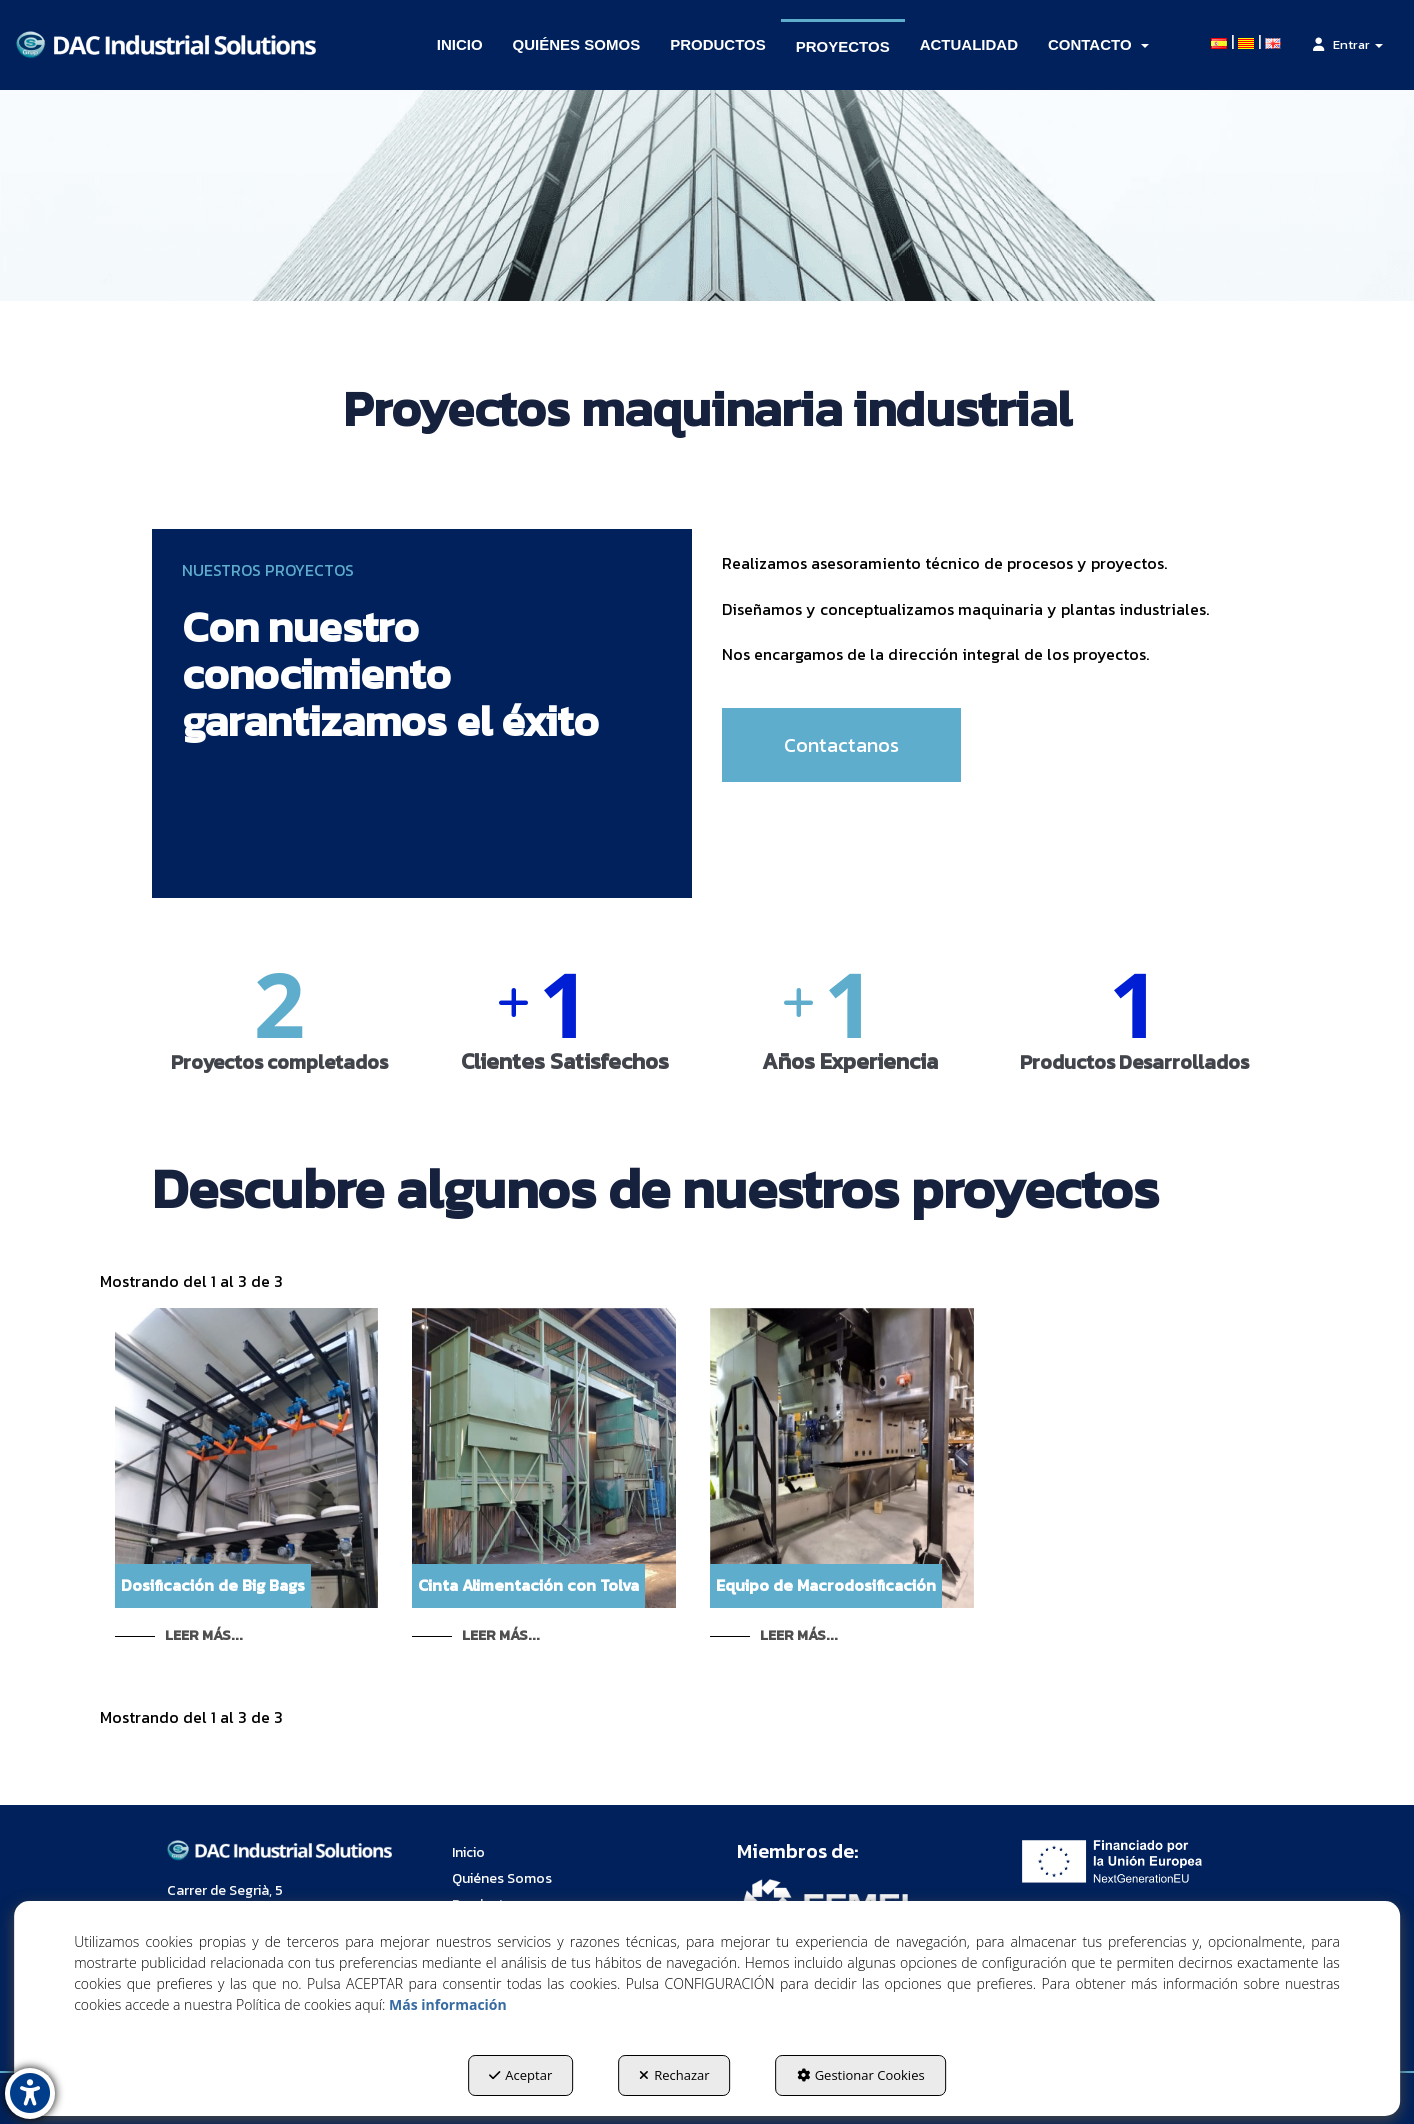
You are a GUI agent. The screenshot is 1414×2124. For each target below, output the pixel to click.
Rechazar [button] (674, 2075)
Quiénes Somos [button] (502, 1878)
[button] (165, 45)
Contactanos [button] (841, 745)
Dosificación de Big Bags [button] (213, 1585)
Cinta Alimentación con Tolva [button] (528, 1585)
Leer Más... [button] (204, 1635)
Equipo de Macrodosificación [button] (826, 1585)
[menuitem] (460, 45)
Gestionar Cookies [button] (861, 2075)
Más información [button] (448, 2004)
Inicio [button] (468, 1852)
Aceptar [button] (520, 2075)
